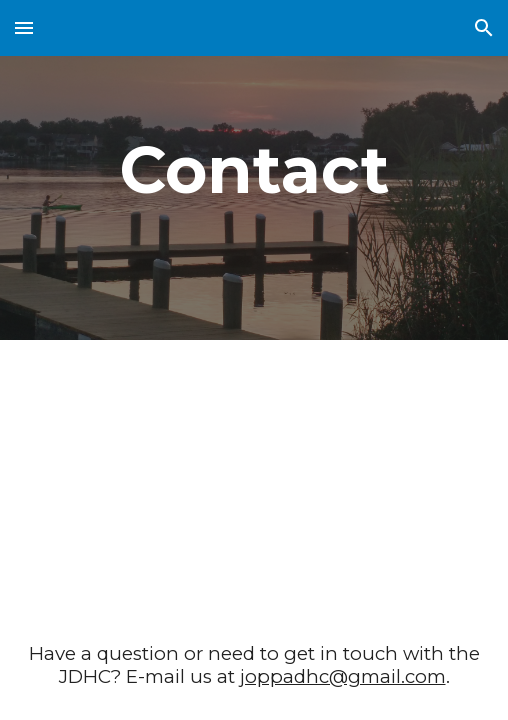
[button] (24, 27)
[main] (253, 169)
